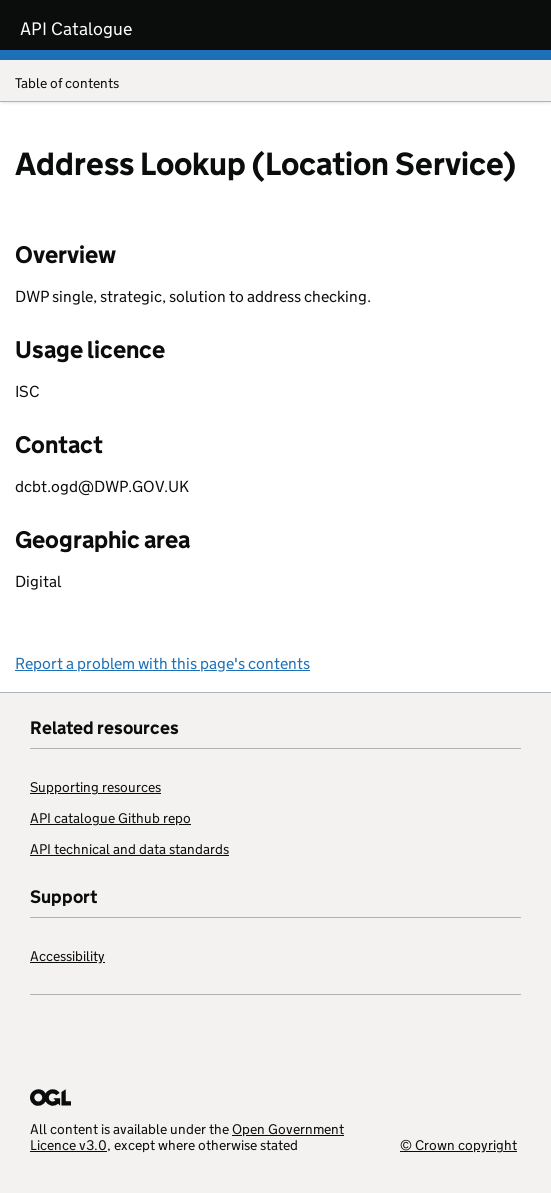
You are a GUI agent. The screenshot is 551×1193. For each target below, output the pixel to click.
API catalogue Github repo (110, 818)
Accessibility (67, 956)
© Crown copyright (458, 1144)
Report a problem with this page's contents (162, 663)
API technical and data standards (129, 849)
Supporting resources (95, 787)
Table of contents (275, 84)
